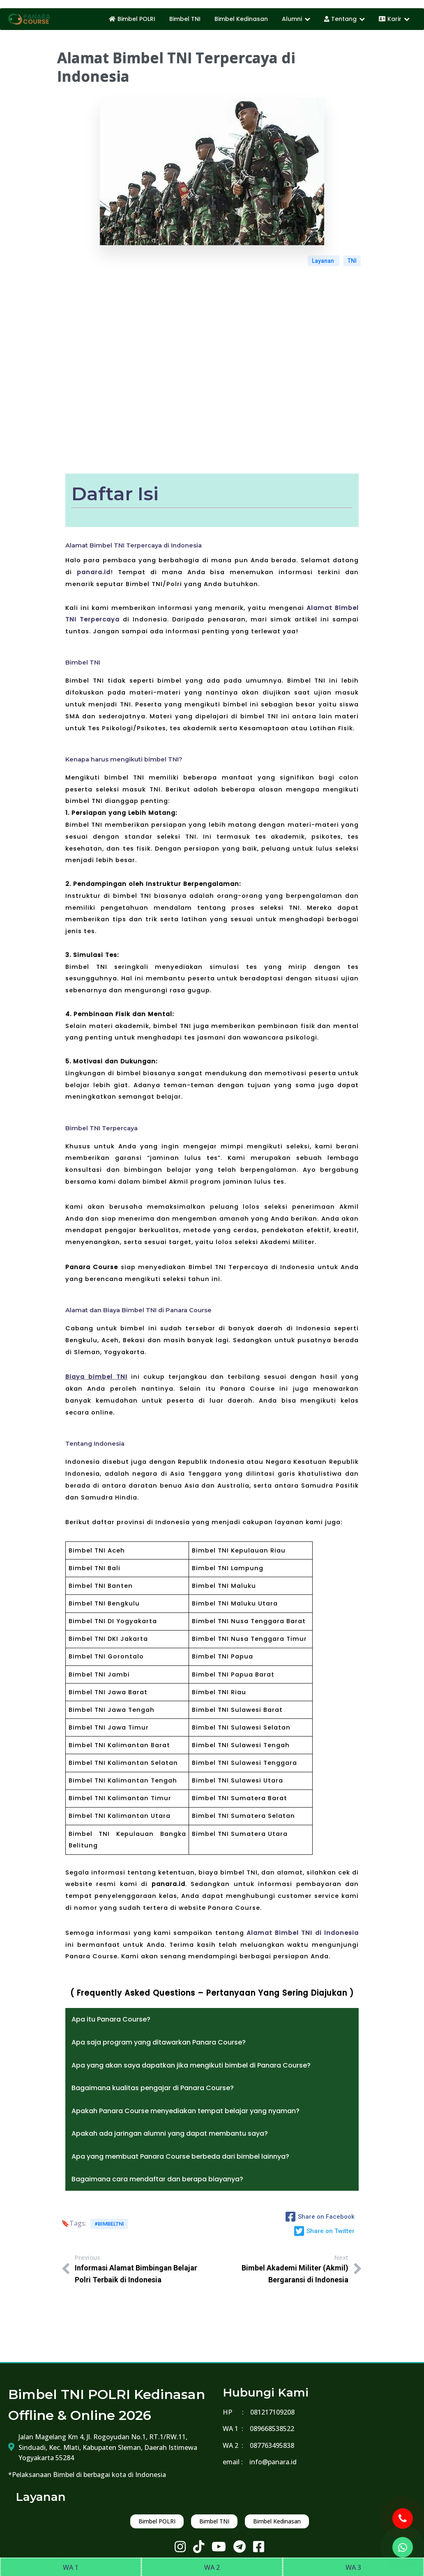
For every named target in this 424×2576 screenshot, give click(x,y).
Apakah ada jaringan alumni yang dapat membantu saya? (169, 2133)
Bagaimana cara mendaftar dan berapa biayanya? (157, 2179)
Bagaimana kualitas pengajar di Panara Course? (152, 2088)
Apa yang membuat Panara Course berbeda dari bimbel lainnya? (180, 2156)
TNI (352, 261)
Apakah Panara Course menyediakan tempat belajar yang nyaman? (185, 2111)
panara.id (94, 572)
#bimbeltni (109, 2224)
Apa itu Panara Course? (110, 2019)
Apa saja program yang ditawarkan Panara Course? (158, 2042)
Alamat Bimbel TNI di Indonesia (303, 1933)
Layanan (323, 261)
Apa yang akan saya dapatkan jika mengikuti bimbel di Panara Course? (191, 2065)
